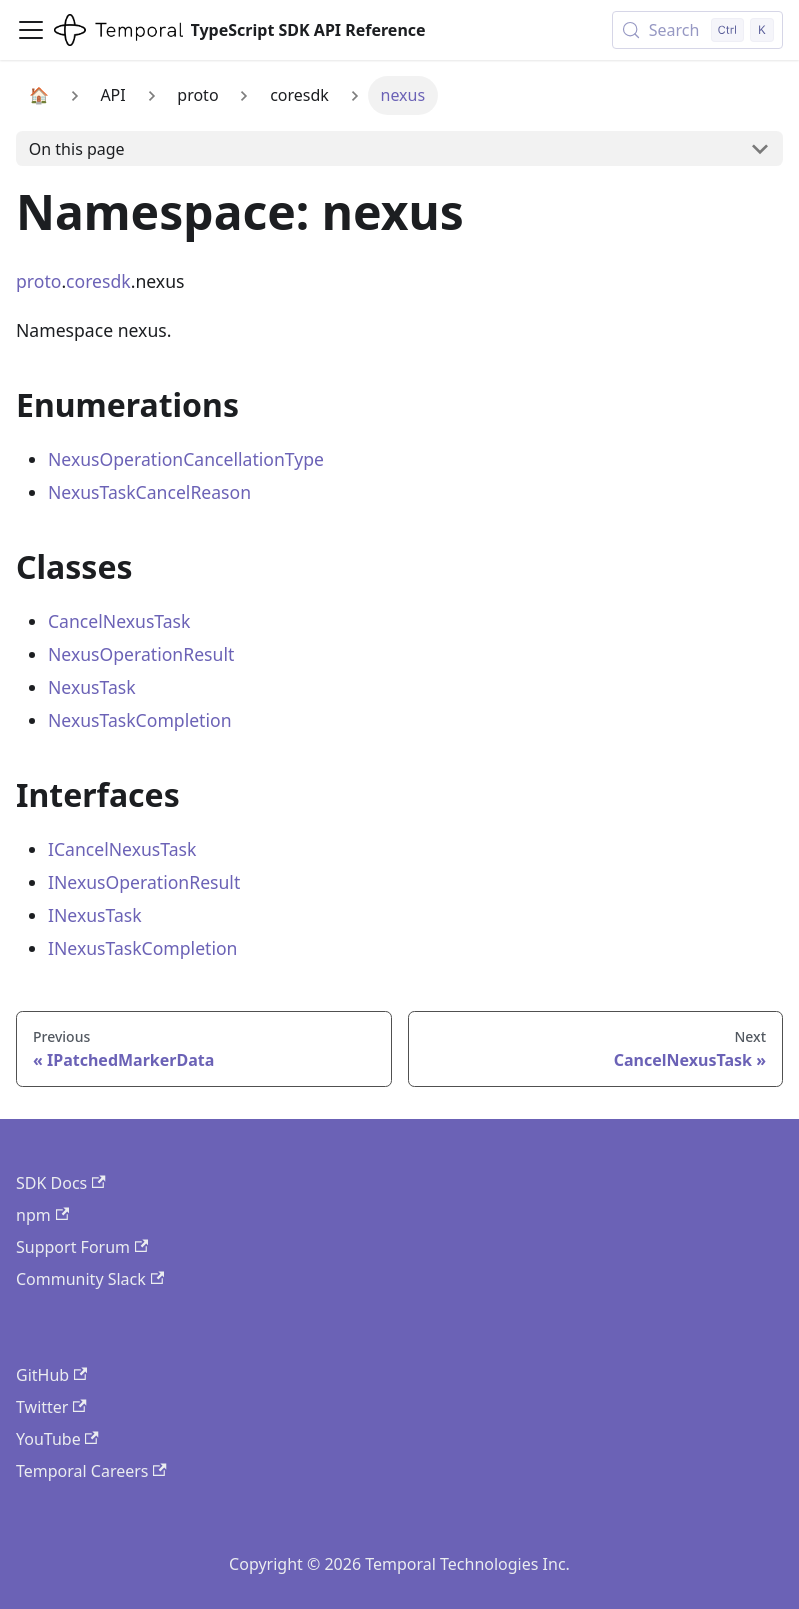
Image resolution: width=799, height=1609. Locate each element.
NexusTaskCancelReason (149, 492)
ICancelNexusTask (122, 849)
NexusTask (92, 687)
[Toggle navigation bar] (31, 30)
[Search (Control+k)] (697, 30)
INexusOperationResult (144, 882)
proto (38, 281)
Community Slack (90, 1279)
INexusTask (95, 915)
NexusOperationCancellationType (186, 459)
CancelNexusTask (119, 621)
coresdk (98, 281)
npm (42, 1215)
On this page (77, 149)
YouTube (57, 1439)
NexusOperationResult (141, 654)
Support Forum (82, 1247)
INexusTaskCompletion (143, 948)
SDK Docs (61, 1183)
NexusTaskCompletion (140, 720)
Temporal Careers (91, 1471)
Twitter (51, 1407)
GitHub (51, 1375)
